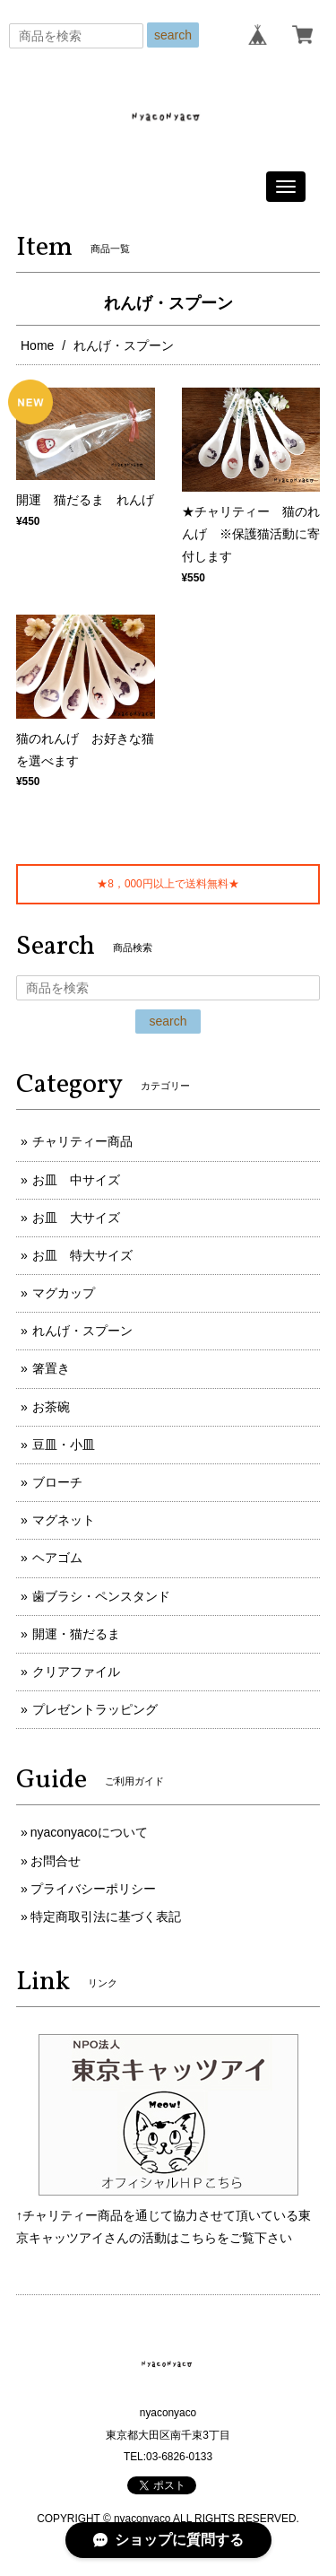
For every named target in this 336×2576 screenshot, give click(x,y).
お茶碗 (51, 1407)
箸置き (51, 1368)
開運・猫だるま (76, 1634)
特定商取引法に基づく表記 (105, 1916)
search (173, 35)
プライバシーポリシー (93, 1889)
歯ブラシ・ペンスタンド (101, 1596)
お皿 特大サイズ (82, 1255)
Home (37, 345)
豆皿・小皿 (63, 1444)
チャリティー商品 (82, 1141)
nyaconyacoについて (89, 1832)
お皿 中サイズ (76, 1180)
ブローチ (57, 1482)
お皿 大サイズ (76, 1217)
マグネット (63, 1520)
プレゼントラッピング (95, 1709)
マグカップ (63, 1293)
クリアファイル (76, 1671)
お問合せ (55, 1861)
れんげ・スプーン (82, 1330)
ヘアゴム (57, 1557)
